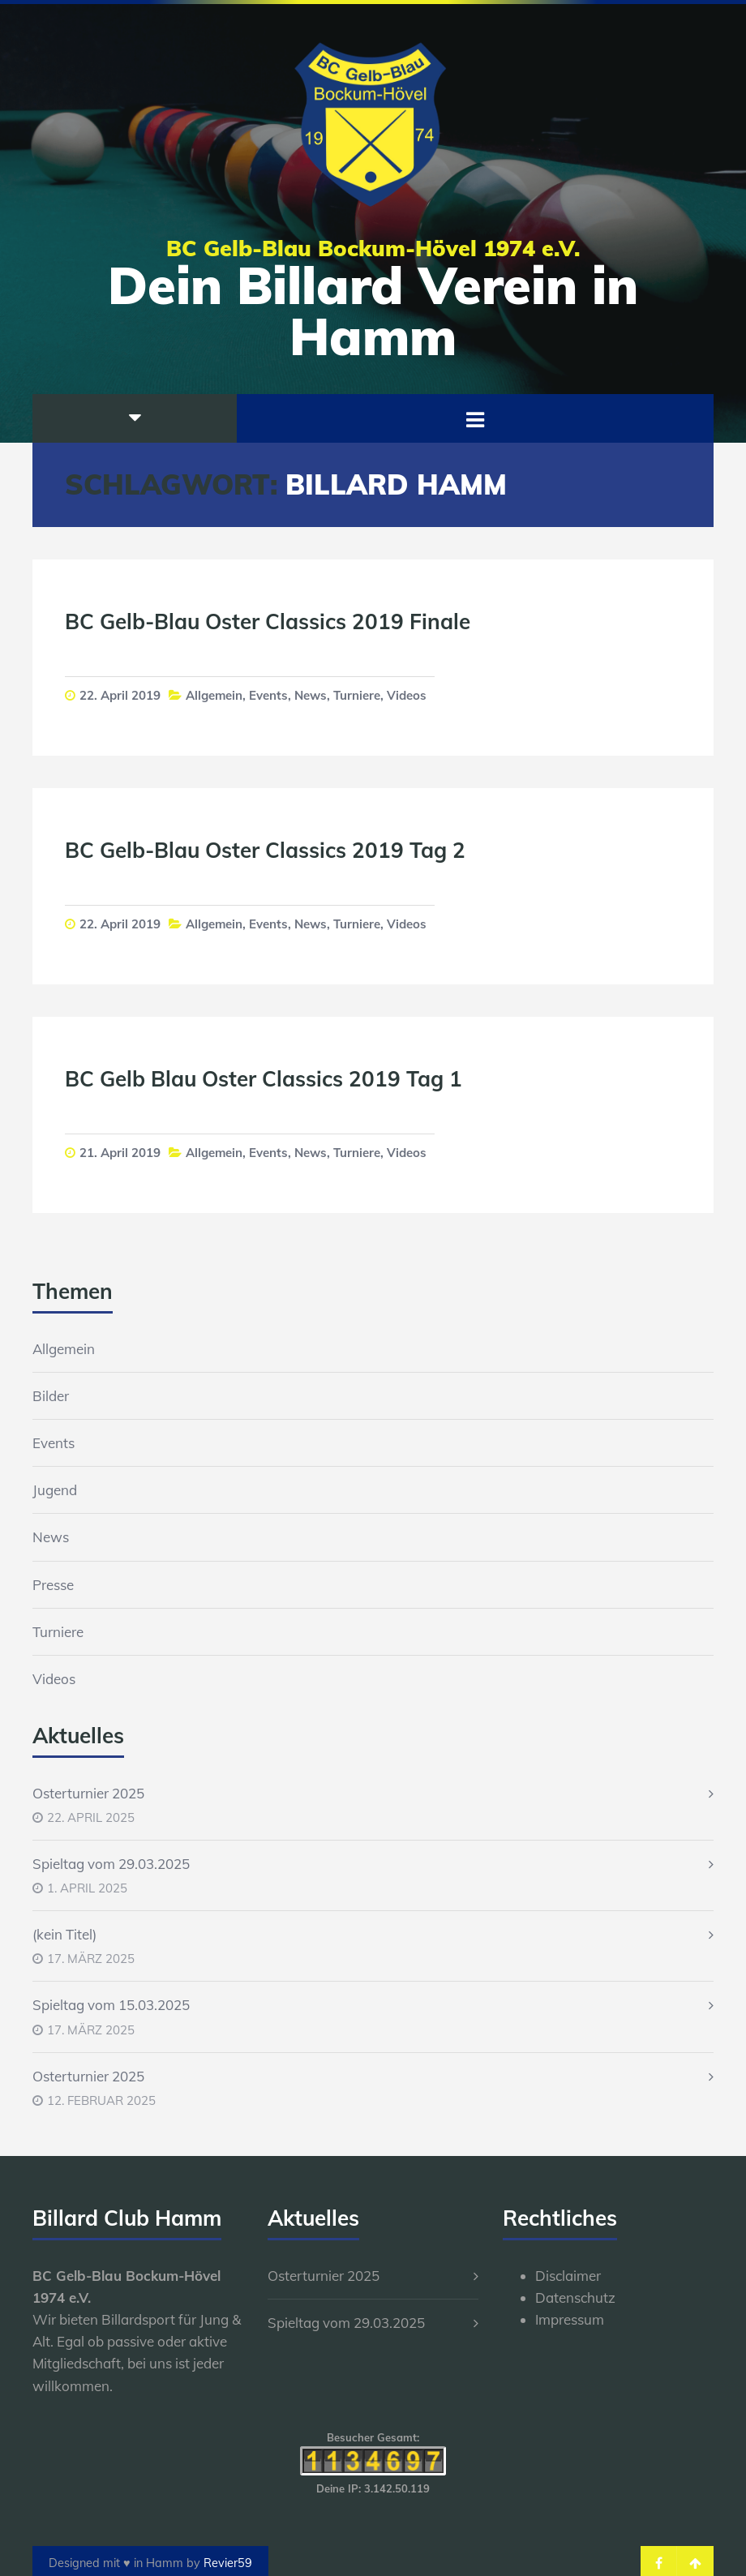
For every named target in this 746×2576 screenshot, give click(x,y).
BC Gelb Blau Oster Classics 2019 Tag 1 (263, 1078)
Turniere (356, 695)
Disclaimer (568, 2275)
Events (268, 695)
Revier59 (228, 2563)
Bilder (50, 1395)
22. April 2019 (120, 695)
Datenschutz (575, 2297)
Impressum (569, 2319)
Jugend (54, 1489)
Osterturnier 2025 (88, 1793)
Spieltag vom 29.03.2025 (111, 1863)
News (310, 695)
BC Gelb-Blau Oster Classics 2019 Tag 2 (265, 850)
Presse (53, 1584)
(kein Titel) (64, 1934)
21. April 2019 (120, 1152)
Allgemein (214, 695)
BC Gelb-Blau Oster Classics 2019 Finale (267, 621)
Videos (407, 695)
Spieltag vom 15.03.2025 (111, 2004)
